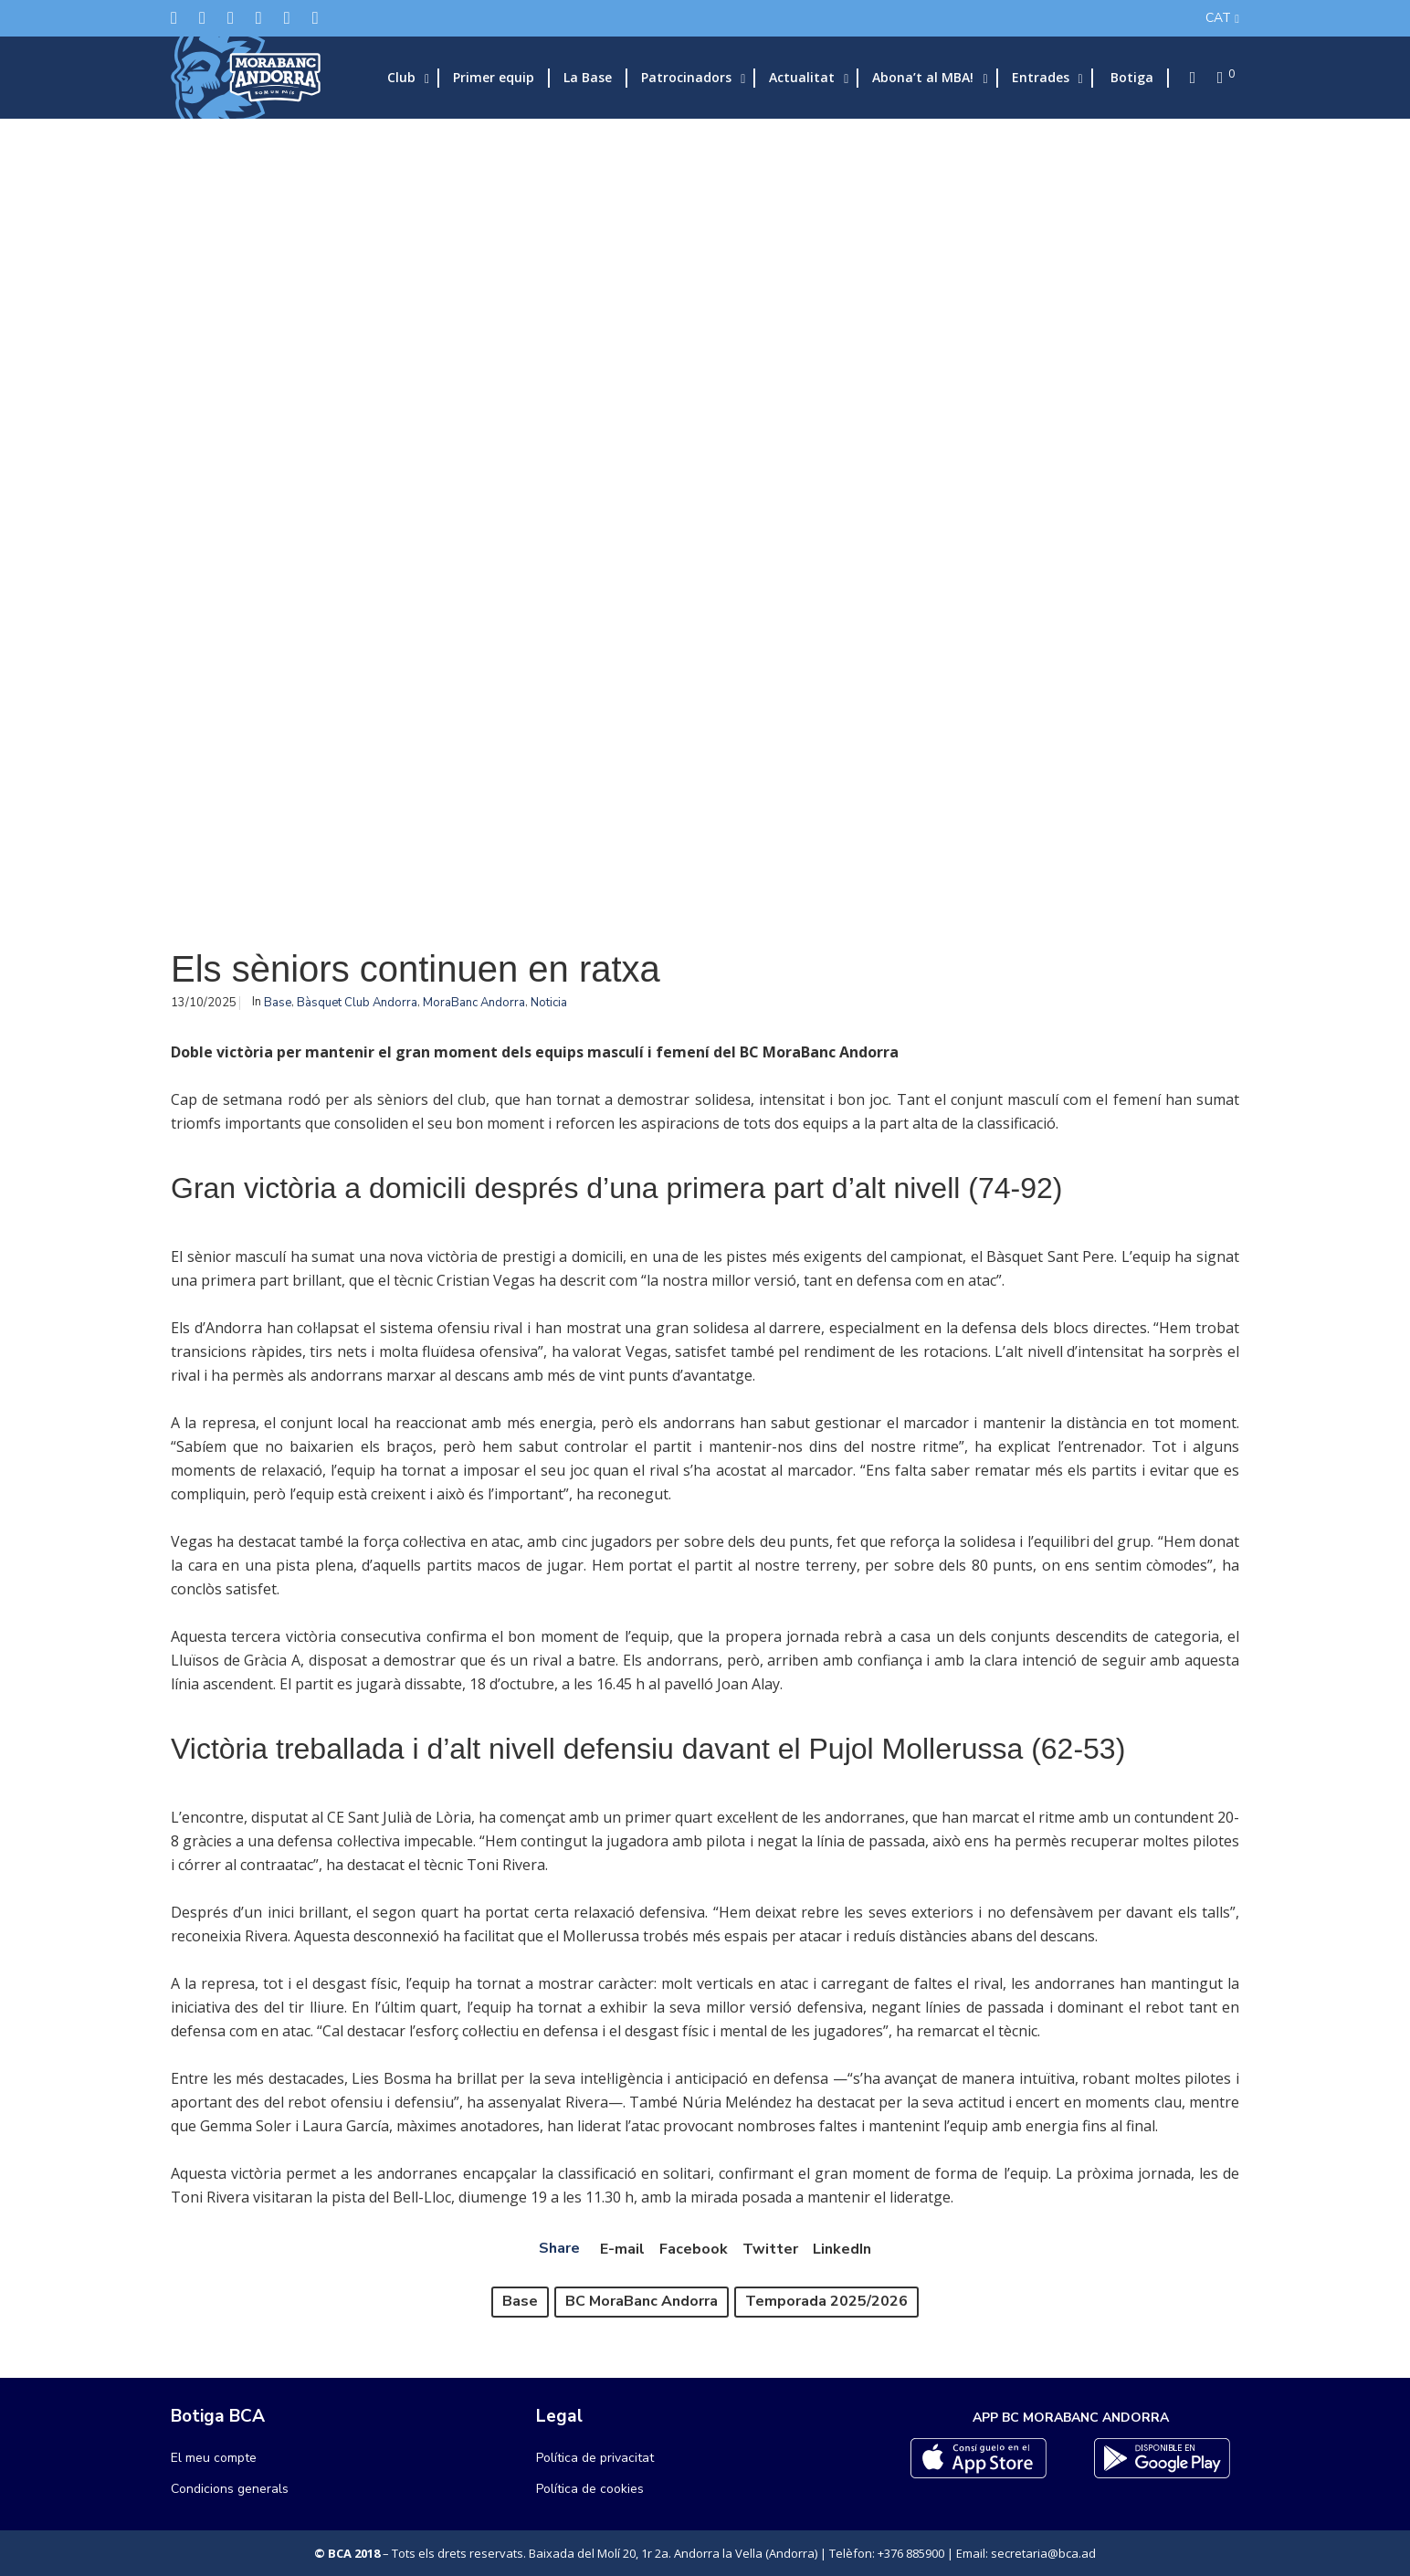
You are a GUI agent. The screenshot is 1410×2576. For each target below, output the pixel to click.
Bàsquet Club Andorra (357, 1002)
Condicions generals (230, 2488)
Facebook (693, 2249)
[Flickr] (287, 17)
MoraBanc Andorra (474, 1002)
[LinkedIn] (259, 17)
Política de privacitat (595, 2457)
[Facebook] (202, 17)
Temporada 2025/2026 (826, 2301)
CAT (1218, 17)
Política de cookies (590, 2488)
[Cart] (1214, 78)
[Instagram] (230, 17)
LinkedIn (842, 2249)
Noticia (549, 1002)
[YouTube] (315, 17)
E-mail (622, 2249)
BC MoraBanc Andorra (641, 2301)
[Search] (1187, 78)
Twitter (770, 2249)
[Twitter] (174, 17)
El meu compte (214, 2457)
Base (277, 1002)
